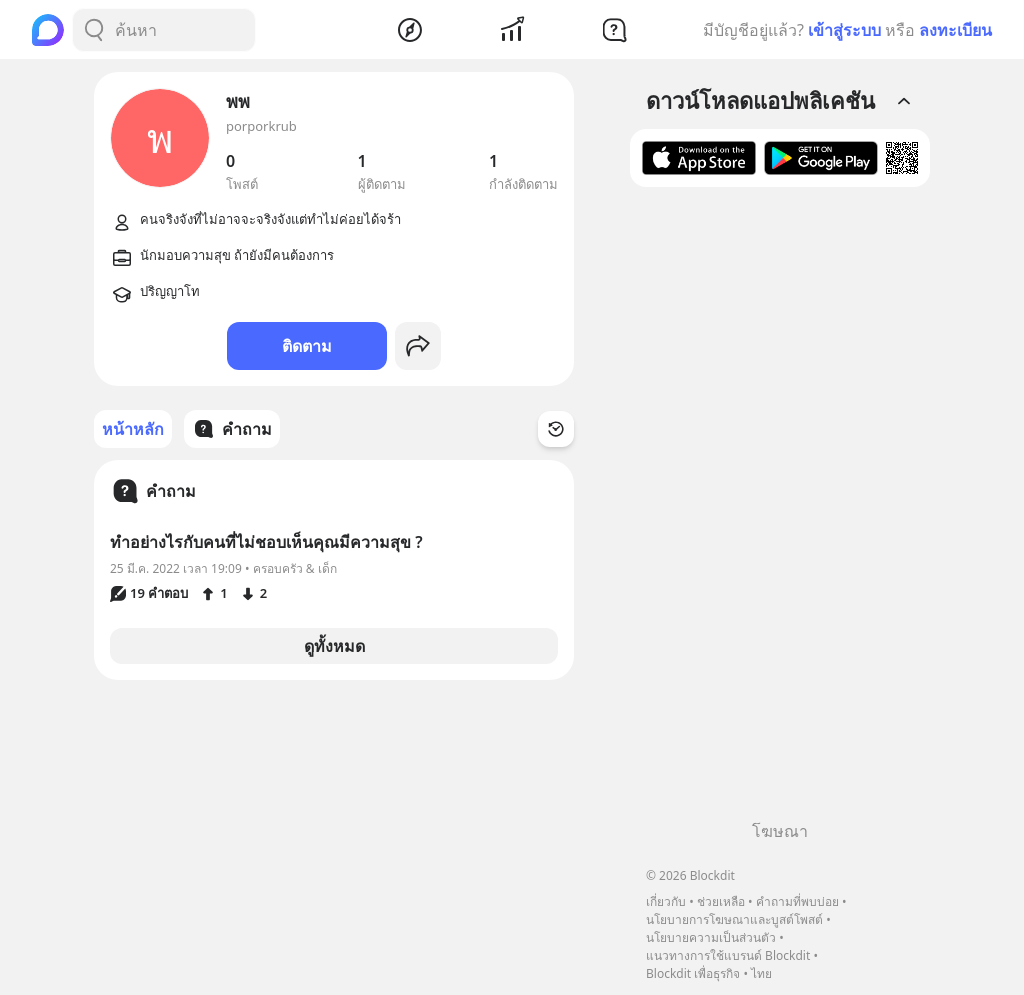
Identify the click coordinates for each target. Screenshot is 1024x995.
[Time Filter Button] (556, 429)
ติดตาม (307, 346)
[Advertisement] (780, 511)
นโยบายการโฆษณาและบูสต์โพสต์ (734, 919)
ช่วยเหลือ (721, 901)
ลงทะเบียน (955, 30)
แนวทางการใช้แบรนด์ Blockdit (728, 955)
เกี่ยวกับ (666, 901)
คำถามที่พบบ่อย (797, 901)
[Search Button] (94, 30)
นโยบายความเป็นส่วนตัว (711, 937)
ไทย (761, 973)
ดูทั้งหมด (334, 646)
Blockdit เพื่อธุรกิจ (693, 973)
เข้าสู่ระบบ (844, 30)
